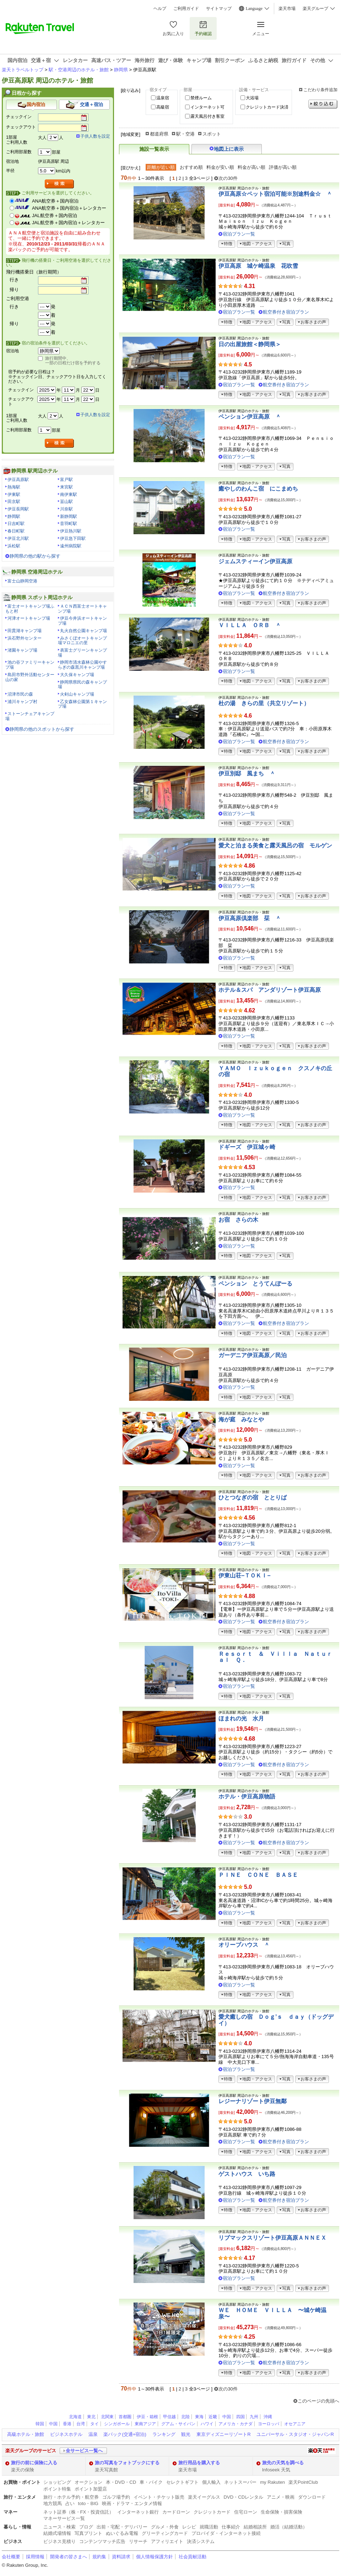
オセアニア (294, 2423)
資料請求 (121, 2556)
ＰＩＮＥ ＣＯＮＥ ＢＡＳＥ (258, 1875)
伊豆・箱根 (147, 2416)
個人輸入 (211, 2482)
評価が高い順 (283, 167)
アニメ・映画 (280, 2497)
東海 (199, 2416)
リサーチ (138, 2541)
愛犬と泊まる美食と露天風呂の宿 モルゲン (275, 845)
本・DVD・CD (121, 2482)
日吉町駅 (16, 523)
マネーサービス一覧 (64, 2518)
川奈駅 (66, 509)
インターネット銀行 (138, 2512)
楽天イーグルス (204, 2497)
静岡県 (121, 69)
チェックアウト (21, 127)
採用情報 (35, 2556)
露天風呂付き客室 (207, 116)
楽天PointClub (303, 2482)
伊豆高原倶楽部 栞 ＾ (249, 918)
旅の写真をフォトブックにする (127, 2462)
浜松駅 (13, 545)
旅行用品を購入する (199, 2462)
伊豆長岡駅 (18, 509)
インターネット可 (207, 107)
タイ (94, 2423)
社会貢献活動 (192, 2556)
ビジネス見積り (59, 2541)
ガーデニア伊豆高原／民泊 (252, 1355)
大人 (42, 137)
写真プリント (88, 2533)
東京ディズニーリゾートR (223, 2434)
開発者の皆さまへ (68, 2556)
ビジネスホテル (66, 2434)
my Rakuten (272, 2482)
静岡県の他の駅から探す (35, 556)
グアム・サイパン (178, 2423)
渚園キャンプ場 (22, 650)
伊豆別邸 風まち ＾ (246, 773)
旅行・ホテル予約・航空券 (71, 2497)
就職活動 (209, 2527)
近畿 (213, 2416)
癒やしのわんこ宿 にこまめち (258, 489)
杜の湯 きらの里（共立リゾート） (263, 703)
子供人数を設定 (95, 136)
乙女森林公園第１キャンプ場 (82, 704)
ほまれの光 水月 (241, 1718)
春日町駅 (16, 531)
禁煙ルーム (201, 97)
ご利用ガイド (186, 8)
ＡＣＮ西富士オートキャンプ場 (82, 609)
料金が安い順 (220, 167)
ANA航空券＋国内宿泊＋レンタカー (69, 208)
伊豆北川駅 (18, 538)
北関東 (107, 2416)
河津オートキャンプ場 (28, 618)
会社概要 (11, 2556)
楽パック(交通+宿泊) (124, 2434)
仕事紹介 (231, 2527)
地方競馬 (52, 2503)
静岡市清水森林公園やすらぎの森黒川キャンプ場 (82, 665)
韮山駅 (66, 501)
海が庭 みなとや (241, 1419)
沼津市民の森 (20, 694)
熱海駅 (13, 487)
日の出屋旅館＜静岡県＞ (249, 344)
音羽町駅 (68, 523)
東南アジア (145, 2423)
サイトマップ (219, 8)
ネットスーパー (240, 2482)
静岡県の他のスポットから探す (42, 729)
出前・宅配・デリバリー (122, 2527)
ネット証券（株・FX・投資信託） (78, 2512)
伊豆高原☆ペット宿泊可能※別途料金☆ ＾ (275, 194)
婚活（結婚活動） (288, 2527)
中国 (226, 2416)
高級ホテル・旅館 (25, 2434)
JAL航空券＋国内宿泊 (54, 215)
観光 (185, 2434)
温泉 (93, 2434)
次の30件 (228, 178)
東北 (91, 2416)
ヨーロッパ (268, 2423)
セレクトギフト (182, 2482)
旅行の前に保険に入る (34, 2462)
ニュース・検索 (59, 2527)
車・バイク (151, 2482)
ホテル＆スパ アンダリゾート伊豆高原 (269, 990)
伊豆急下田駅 (73, 538)
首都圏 (125, 2416)
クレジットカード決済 (267, 107)
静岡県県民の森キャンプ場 (82, 685)
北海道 (75, 2416)
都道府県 (159, 134)
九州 (254, 2416)
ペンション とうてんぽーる (255, 1284)
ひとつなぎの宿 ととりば (252, 1497)
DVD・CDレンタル (244, 2497)
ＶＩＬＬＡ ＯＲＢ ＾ (249, 625)
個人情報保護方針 (154, 2556)
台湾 (80, 2423)
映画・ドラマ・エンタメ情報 (132, 2503)
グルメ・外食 (165, 2527)
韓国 (40, 2423)
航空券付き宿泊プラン (286, 312)
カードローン (176, 2512)
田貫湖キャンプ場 (24, 630)
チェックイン (19, 116)
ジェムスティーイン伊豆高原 (255, 561)
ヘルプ (159, 8)
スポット (211, 134)
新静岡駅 (68, 516)
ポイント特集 (57, 2489)
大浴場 (252, 97)
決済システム (201, 2541)
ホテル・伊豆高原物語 (246, 1796)
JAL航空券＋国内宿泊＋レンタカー (68, 222)
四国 (240, 2416)
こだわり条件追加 (320, 89)
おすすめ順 (191, 167)
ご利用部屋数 (19, 151)
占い (70, 2503)
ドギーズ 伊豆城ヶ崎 (246, 1147)
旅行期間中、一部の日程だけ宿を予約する (73, 361)
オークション (88, 2482)
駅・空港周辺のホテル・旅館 (79, 69)
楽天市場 (287, 8)
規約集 (99, 2556)
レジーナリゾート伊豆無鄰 (252, 2101)
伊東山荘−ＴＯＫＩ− (244, 1575)
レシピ (189, 2527)
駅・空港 (185, 134)
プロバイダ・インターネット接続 (226, 2533)
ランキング (163, 2434)
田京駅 (13, 501)
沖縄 (268, 2416)
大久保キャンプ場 (77, 674)
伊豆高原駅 (18, 479)
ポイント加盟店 (91, 2489)
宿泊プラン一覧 (239, 234)
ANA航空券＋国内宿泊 (55, 201)
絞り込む (322, 104)
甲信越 (169, 2416)
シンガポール (117, 2423)
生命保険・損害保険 (281, 2512)
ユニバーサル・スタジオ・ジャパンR (295, 2434)
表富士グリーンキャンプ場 (82, 653)
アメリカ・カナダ (235, 2423)
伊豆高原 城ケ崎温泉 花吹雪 (258, 266)
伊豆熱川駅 (70, 531)
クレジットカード (212, 2512)
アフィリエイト (167, 2541)
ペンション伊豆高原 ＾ (249, 417)
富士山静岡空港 (22, 581)
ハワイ (207, 2423)
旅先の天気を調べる (283, 2462)
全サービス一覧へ (84, 2450)
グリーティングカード (165, 2533)
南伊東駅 (68, 494)
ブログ (86, 2527)
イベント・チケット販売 (159, 2497)
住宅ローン (245, 2512)
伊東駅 (13, 494)
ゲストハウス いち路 (246, 2174)
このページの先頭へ (318, 2401)
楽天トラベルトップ (22, 69)
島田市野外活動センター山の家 (29, 677)
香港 (67, 2423)
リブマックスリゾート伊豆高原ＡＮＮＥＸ (272, 2238)
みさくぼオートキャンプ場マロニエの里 (82, 641)
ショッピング (57, 2482)
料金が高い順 (251, 167)
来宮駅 (66, 487)
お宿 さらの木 (238, 1220)
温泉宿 (162, 97)
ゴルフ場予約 (116, 2497)
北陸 (185, 2416)
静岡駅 (13, 516)
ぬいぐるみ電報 (122, 2533)
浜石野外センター (24, 638)
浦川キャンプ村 (22, 701)
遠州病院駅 (70, 545)
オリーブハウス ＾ (244, 1945)
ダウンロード (312, 2497)
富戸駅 (66, 479)
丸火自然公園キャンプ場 (83, 630)
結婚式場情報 (57, 2533)
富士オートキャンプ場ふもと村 (29, 609)
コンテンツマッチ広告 (102, 2541)
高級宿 (162, 107)
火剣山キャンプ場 (77, 694)
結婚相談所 (255, 2527)
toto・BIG (88, 2503)
